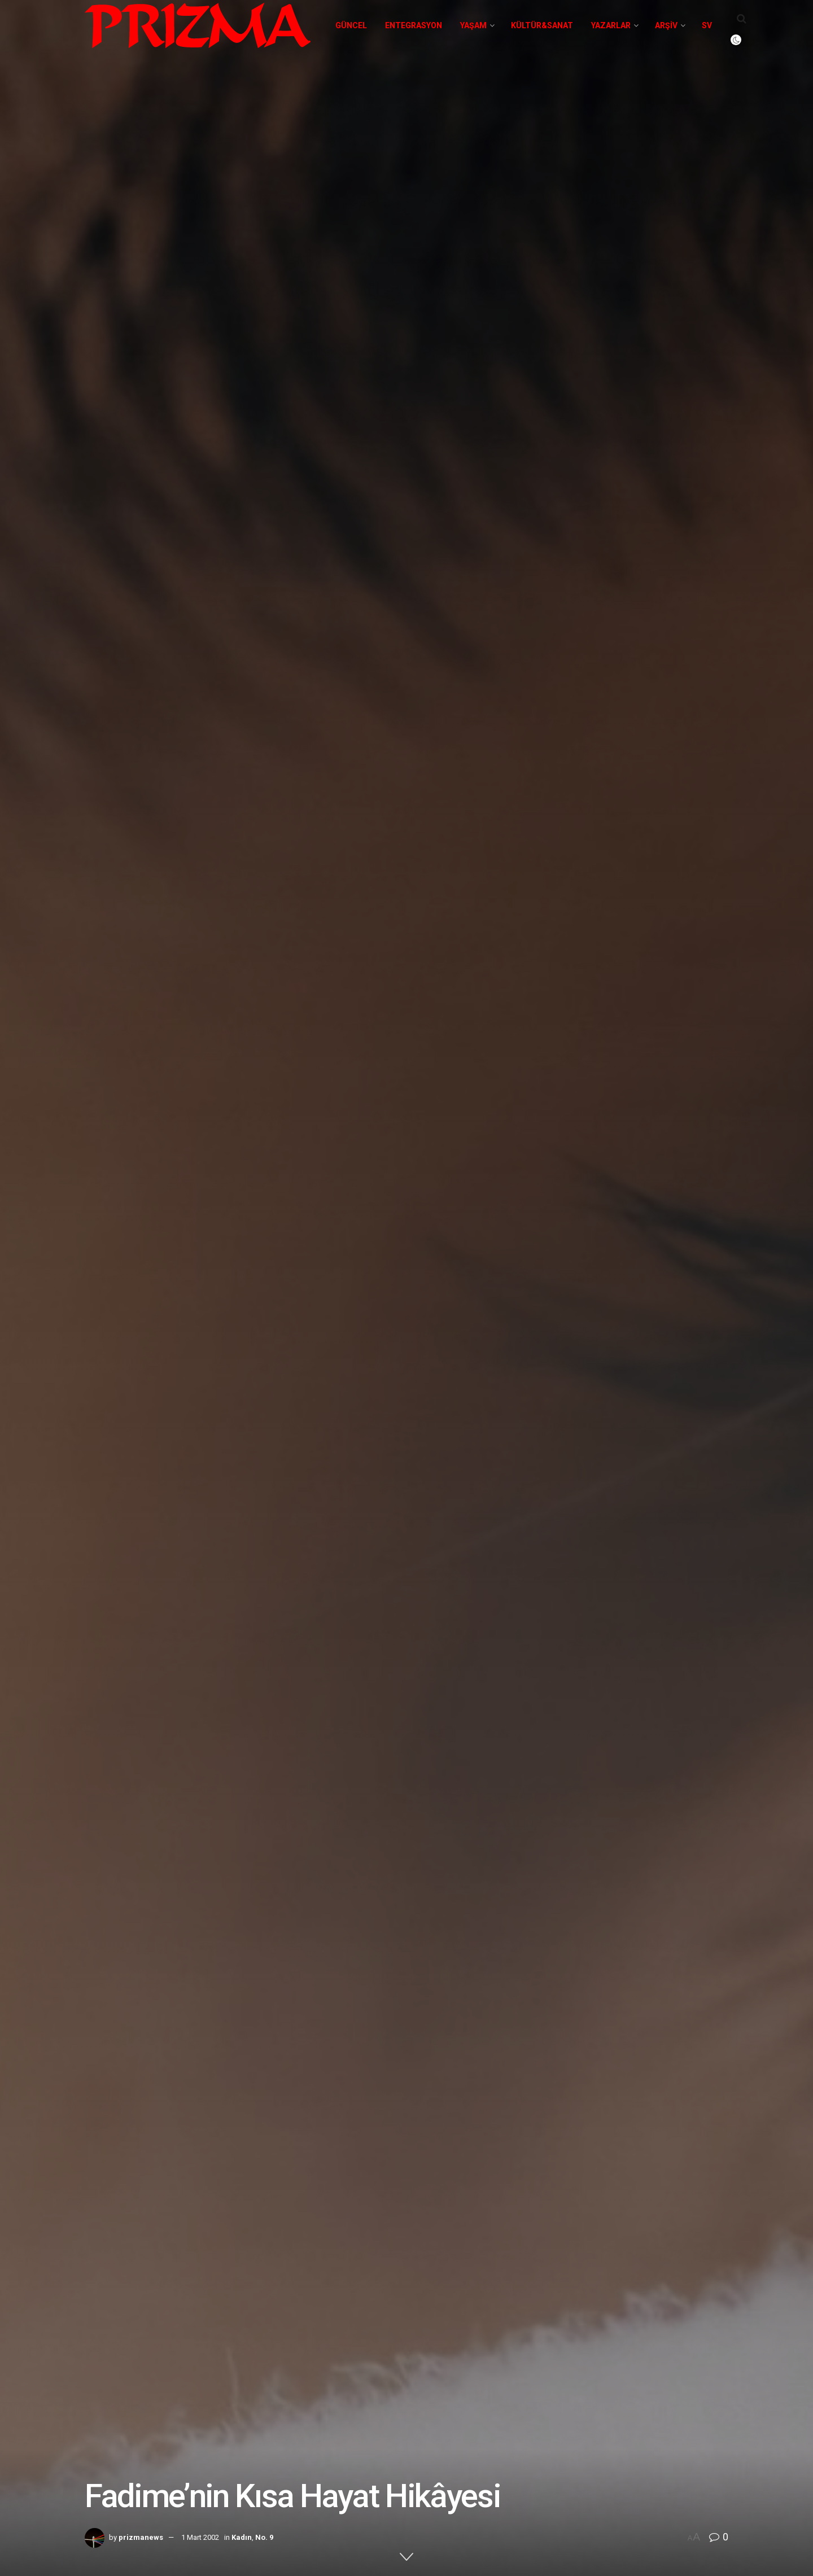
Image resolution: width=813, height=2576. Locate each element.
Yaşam (473, 25)
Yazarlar (611, 25)
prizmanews (141, 2537)
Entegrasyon (413, 25)
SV (707, 25)
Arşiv (666, 25)
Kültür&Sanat (542, 25)
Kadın (241, 2537)
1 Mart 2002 (200, 2537)
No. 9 (264, 2537)
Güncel (351, 25)
